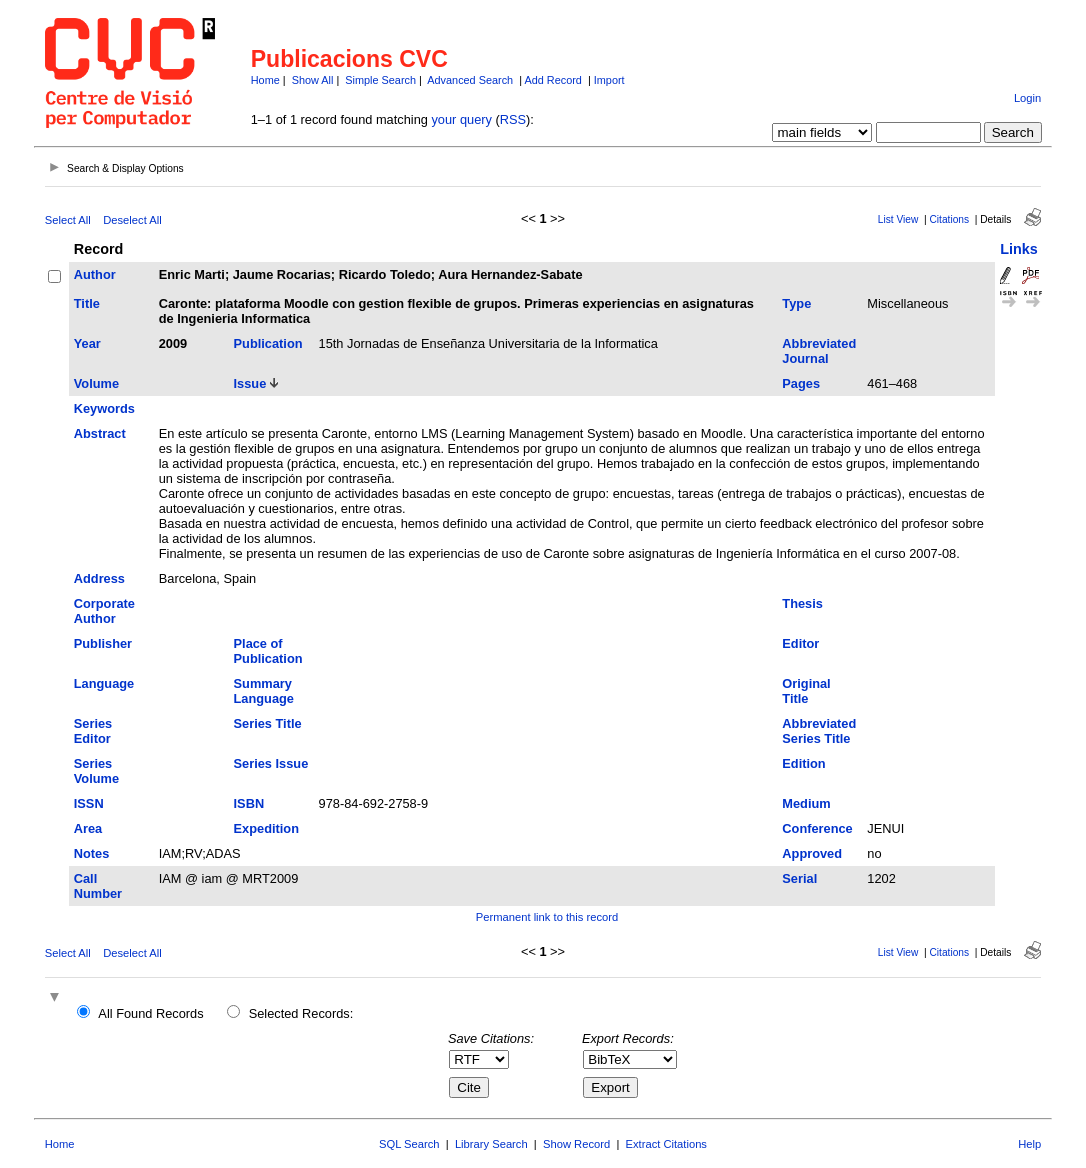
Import (609, 80)
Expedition (266, 828)
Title (87, 303)
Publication (268, 343)
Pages (801, 383)
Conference (817, 828)
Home (265, 80)
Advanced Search (470, 80)
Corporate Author (104, 611)
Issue (250, 383)
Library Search (491, 1144)
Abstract (100, 433)
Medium (806, 803)
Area (88, 828)
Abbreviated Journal (819, 351)
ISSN (89, 803)
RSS (513, 119)
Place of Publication (268, 651)
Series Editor (93, 731)
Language (104, 683)
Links (1019, 249)
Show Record (576, 1144)
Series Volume (96, 771)
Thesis (802, 603)
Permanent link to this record (547, 917)
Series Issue (271, 763)
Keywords (104, 408)
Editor (800, 643)
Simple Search (380, 80)
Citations (949, 219)
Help (1029, 1144)
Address (99, 578)
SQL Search (409, 1144)
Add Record (552, 80)
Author (95, 274)
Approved (812, 853)
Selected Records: (301, 1013)
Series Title (268, 723)
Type (796, 303)
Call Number (98, 886)
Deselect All (132, 220)
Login (1027, 98)
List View (898, 219)
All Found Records (150, 1013)
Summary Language (264, 691)
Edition (803, 763)
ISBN (249, 803)
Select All (68, 220)
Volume (96, 383)
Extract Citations (666, 1144)
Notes (92, 853)
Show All (313, 80)
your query (461, 119)
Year (87, 343)
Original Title (806, 691)
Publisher (103, 643)
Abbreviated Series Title (819, 731)
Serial (799, 878)
